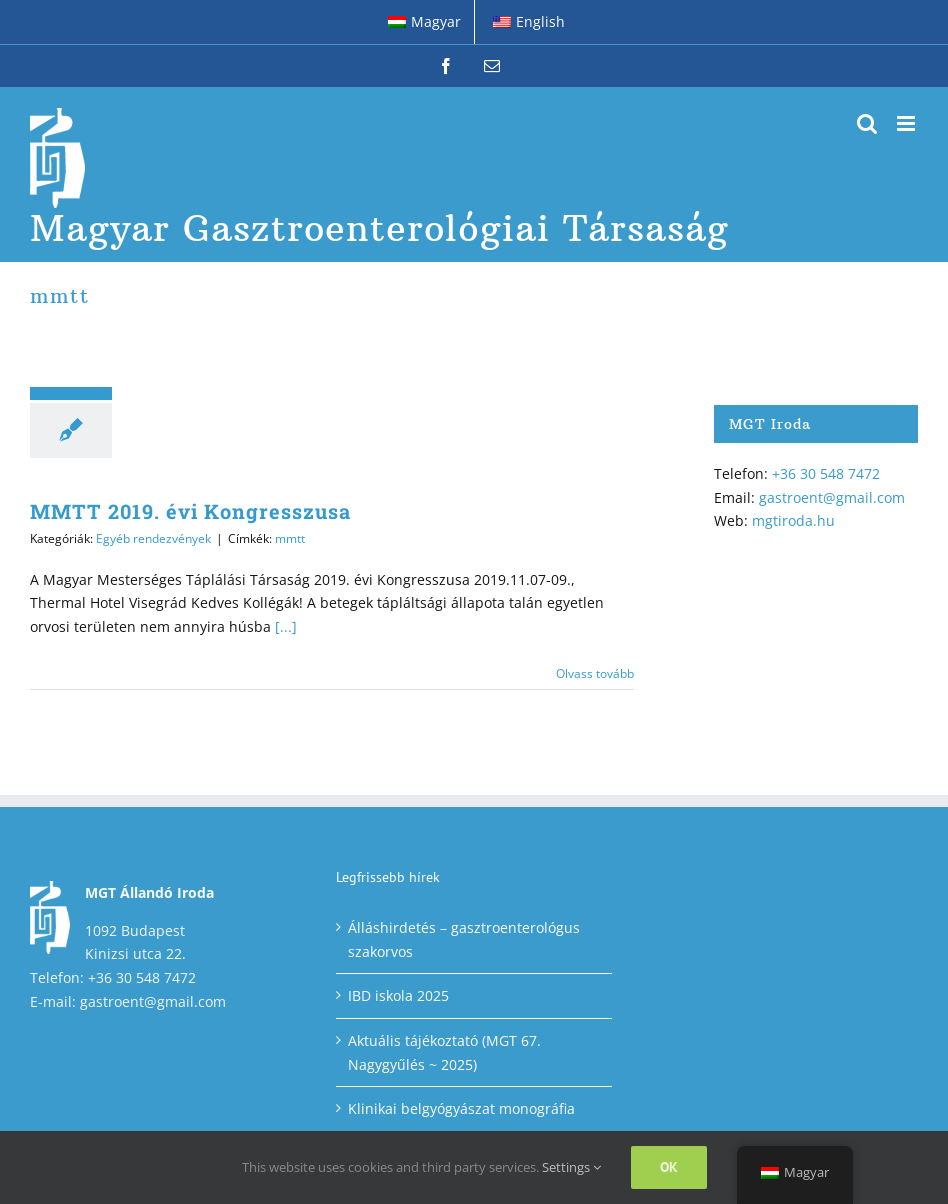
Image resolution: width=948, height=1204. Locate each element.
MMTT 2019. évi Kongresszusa (190, 511)
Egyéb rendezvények (153, 538)
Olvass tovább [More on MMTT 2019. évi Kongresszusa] (595, 673)
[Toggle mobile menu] (907, 123)
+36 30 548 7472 (826, 473)
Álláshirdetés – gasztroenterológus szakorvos (464, 939)
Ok (669, 1167)
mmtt (290, 538)
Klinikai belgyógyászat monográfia (461, 1108)
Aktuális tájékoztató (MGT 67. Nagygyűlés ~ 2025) (444, 1052)
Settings (571, 1167)
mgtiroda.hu (793, 520)
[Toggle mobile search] (867, 123)
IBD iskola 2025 (398, 995)
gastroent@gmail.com (832, 497)
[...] (286, 626)
